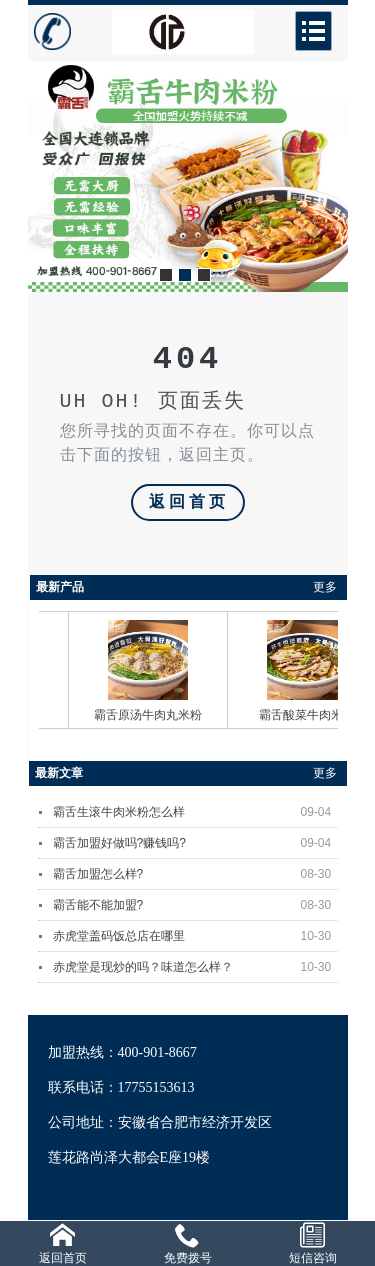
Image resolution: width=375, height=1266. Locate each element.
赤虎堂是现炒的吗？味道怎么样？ (195, 967)
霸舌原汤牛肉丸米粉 (161, 715)
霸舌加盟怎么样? (195, 874)
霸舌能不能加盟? (195, 905)
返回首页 (189, 503)
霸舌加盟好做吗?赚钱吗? (195, 843)
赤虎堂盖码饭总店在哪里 (195, 936)
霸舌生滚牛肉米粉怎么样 (195, 812)
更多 (325, 587)
